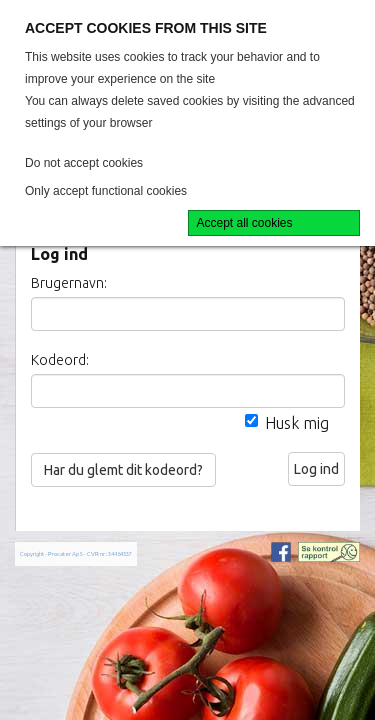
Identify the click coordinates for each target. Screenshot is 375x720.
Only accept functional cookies (106, 191)
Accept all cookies (245, 223)
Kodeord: (60, 360)
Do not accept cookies (84, 163)
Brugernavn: (69, 283)
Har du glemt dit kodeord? (123, 470)
